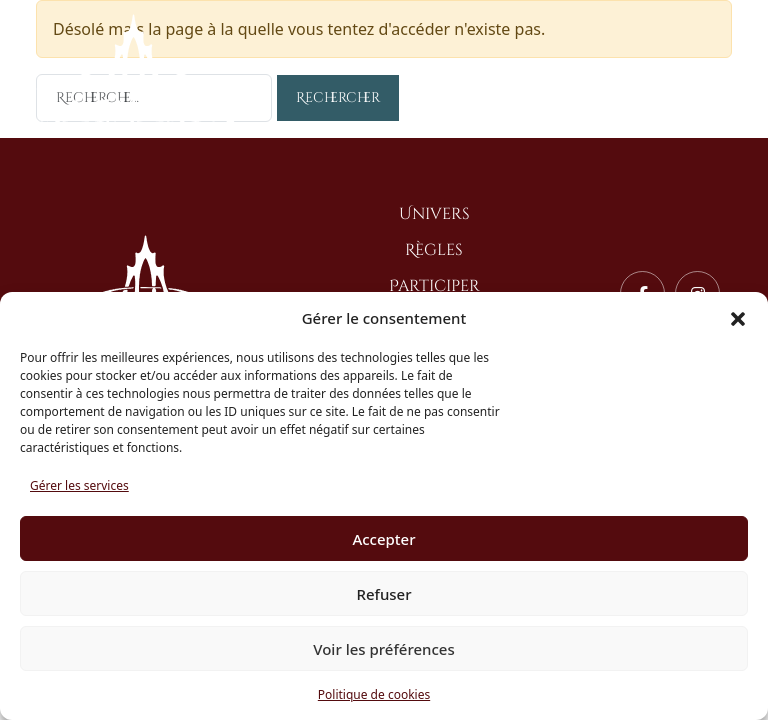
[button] (738, 318)
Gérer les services (79, 485)
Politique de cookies (374, 694)
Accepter (383, 539)
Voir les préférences (383, 649)
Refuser (383, 594)
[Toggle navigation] (716, 72)
